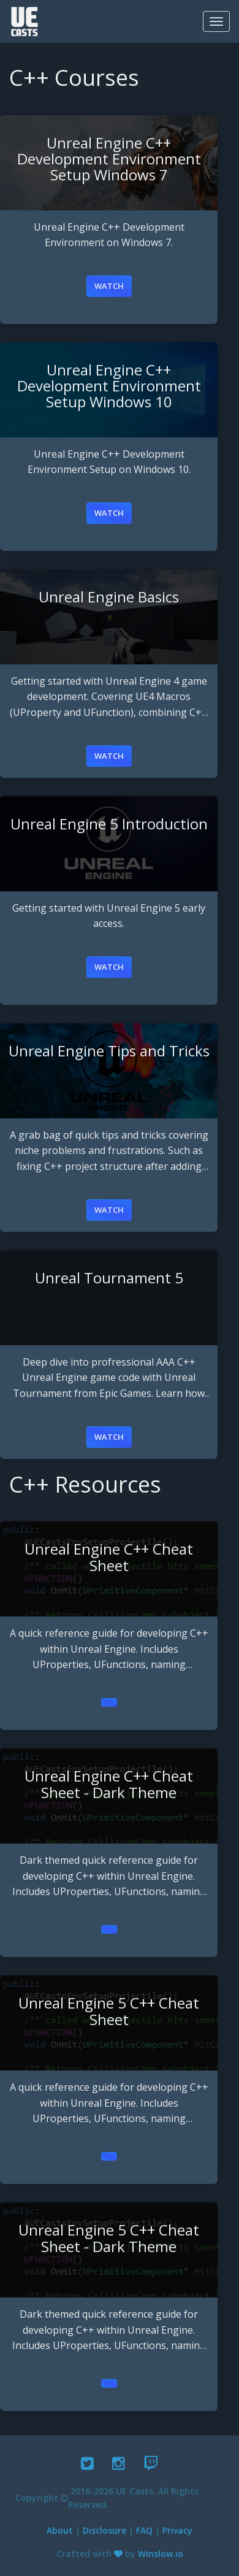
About (60, 2530)
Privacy (177, 2530)
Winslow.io (160, 2553)
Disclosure (104, 2530)
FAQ (144, 2530)
